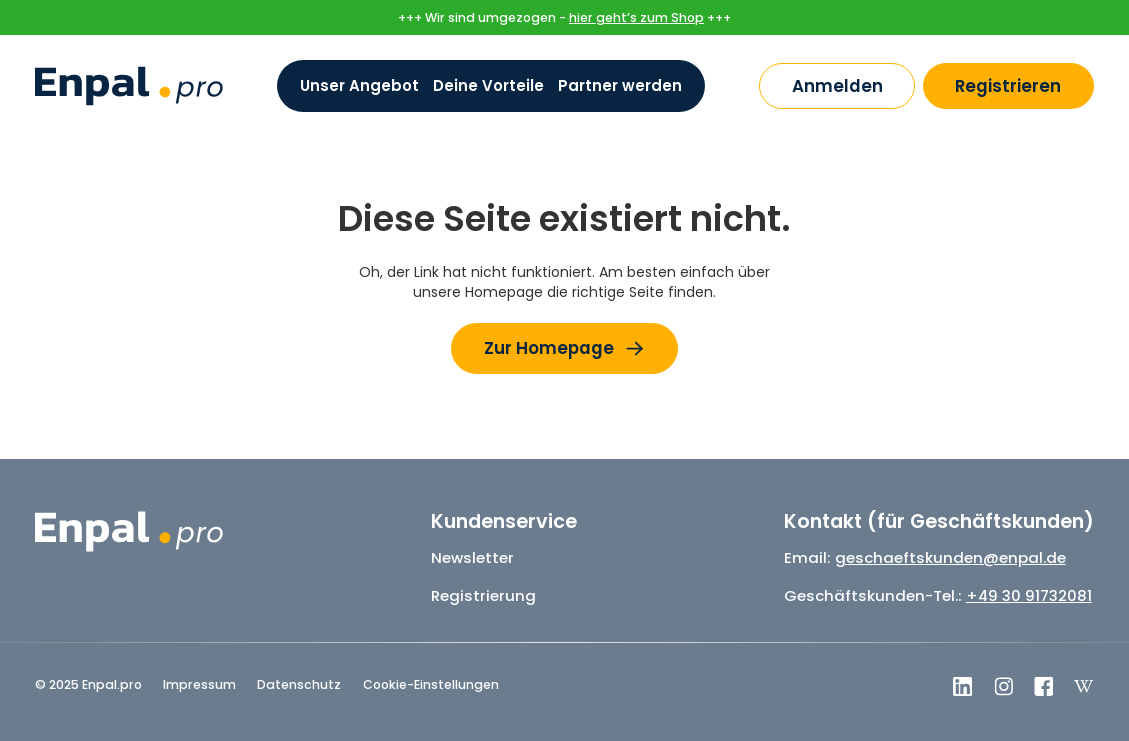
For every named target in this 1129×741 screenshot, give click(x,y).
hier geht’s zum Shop (636, 17)
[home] (129, 86)
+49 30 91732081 (1029, 595)
